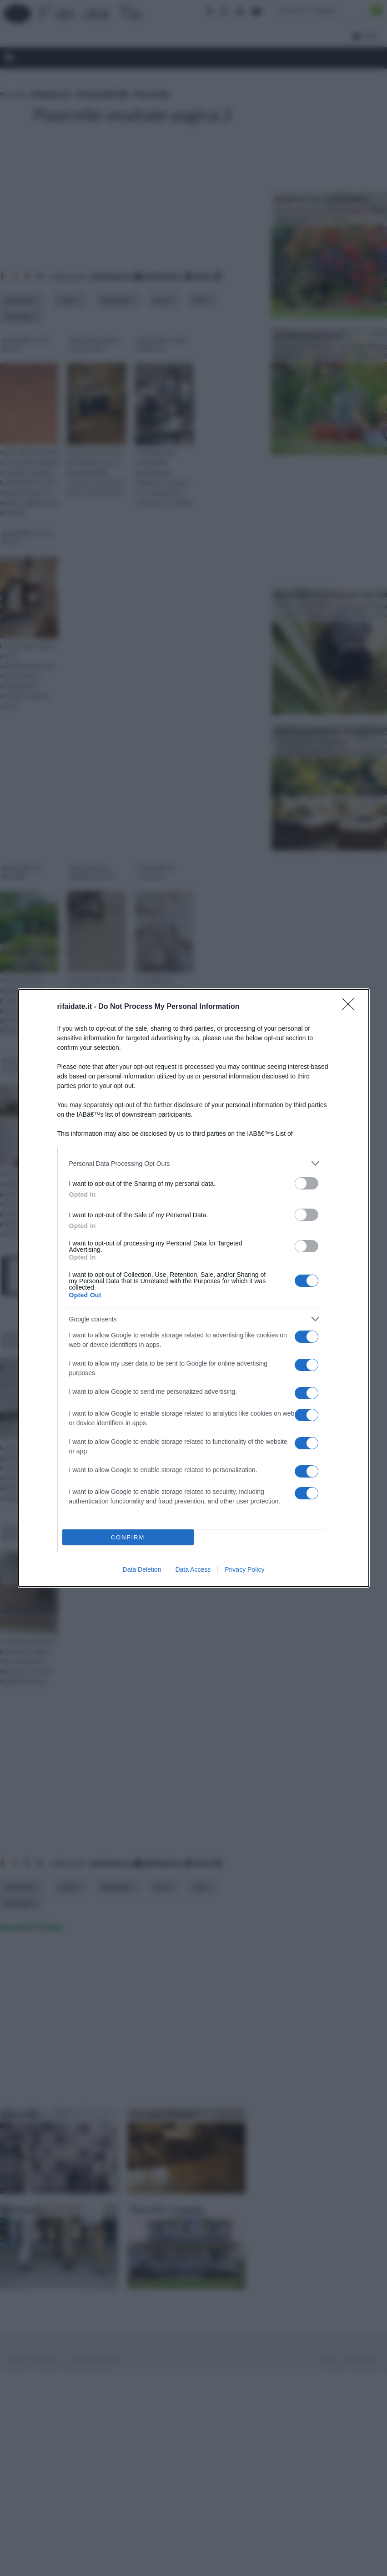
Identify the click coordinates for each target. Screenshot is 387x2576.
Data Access (193, 1569)
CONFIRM (128, 1537)
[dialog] (194, 1288)
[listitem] (193, 1163)
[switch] (306, 1183)
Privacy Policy (244, 1569)
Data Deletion (142, 1569)
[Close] (351, 1007)
